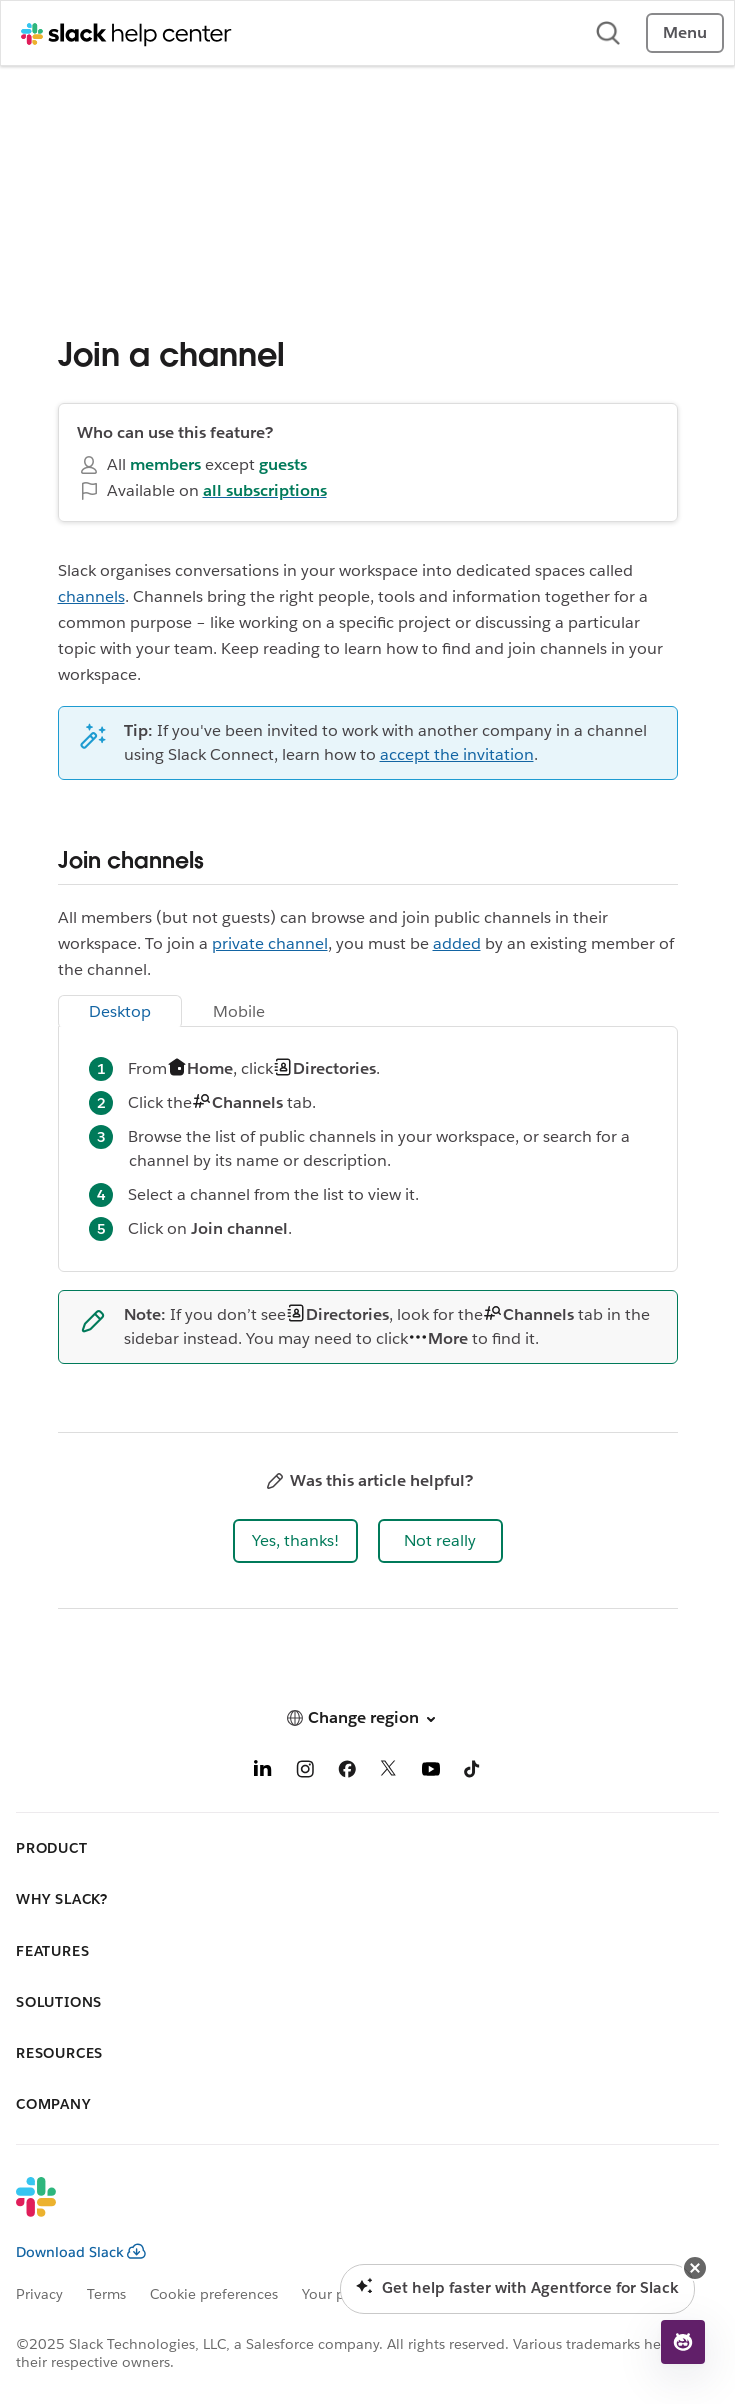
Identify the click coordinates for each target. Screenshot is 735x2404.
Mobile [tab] (239, 1011)
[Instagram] (305, 1772)
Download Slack (81, 2252)
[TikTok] (473, 1772)
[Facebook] (347, 1772)
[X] (389, 1772)
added (457, 943)
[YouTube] (431, 1772)
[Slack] (351, 2210)
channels (91, 596)
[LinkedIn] (263, 1772)
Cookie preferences (214, 2294)
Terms (106, 2294)
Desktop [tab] (120, 1011)
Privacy (39, 2294)
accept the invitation (457, 754)
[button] (295, 1541)
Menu (685, 32)
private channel (270, 943)
